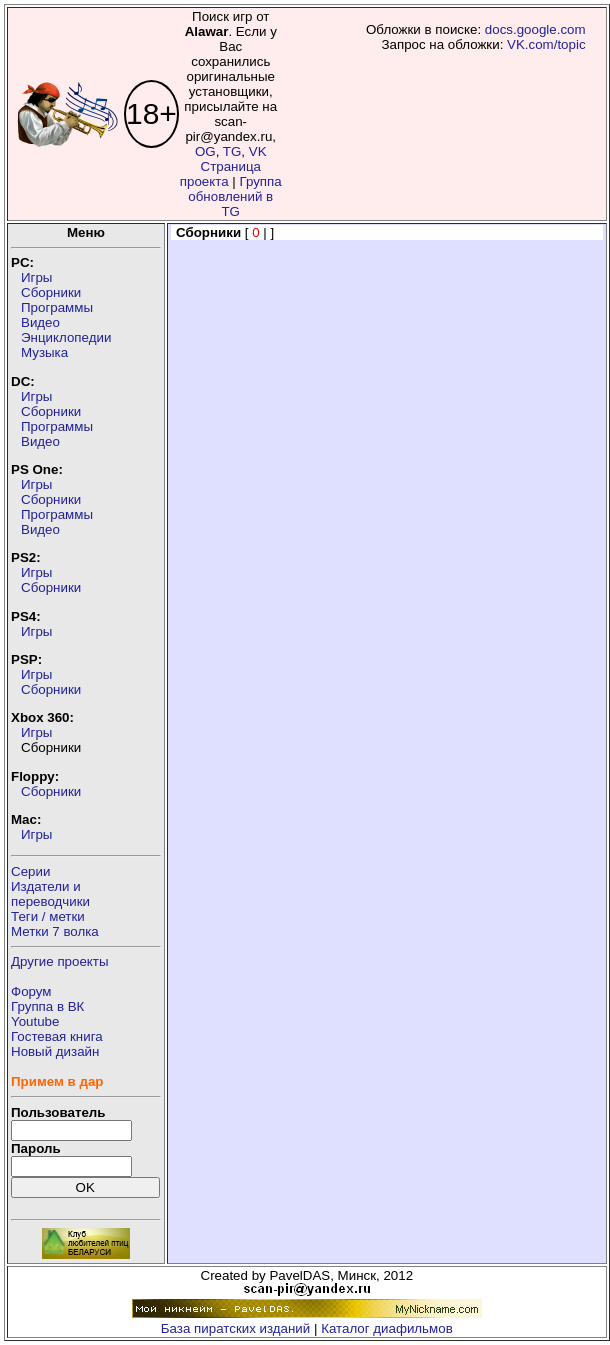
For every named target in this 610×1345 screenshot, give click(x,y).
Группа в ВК (47, 1006)
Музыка (44, 352)
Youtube (35, 1021)
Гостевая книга (57, 1036)
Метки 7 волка (55, 931)
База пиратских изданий (235, 1328)
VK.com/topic (546, 44)
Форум (31, 991)
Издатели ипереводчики (50, 894)
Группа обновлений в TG (234, 196)
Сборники (51, 292)
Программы (57, 307)
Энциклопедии (66, 337)
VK (258, 151)
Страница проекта (220, 174)
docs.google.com (535, 29)
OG (205, 151)
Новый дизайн (55, 1051)
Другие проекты (60, 961)
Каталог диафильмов (387, 1328)
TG (232, 151)
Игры (36, 277)
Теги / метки (48, 916)
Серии (30, 871)
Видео (40, 322)
